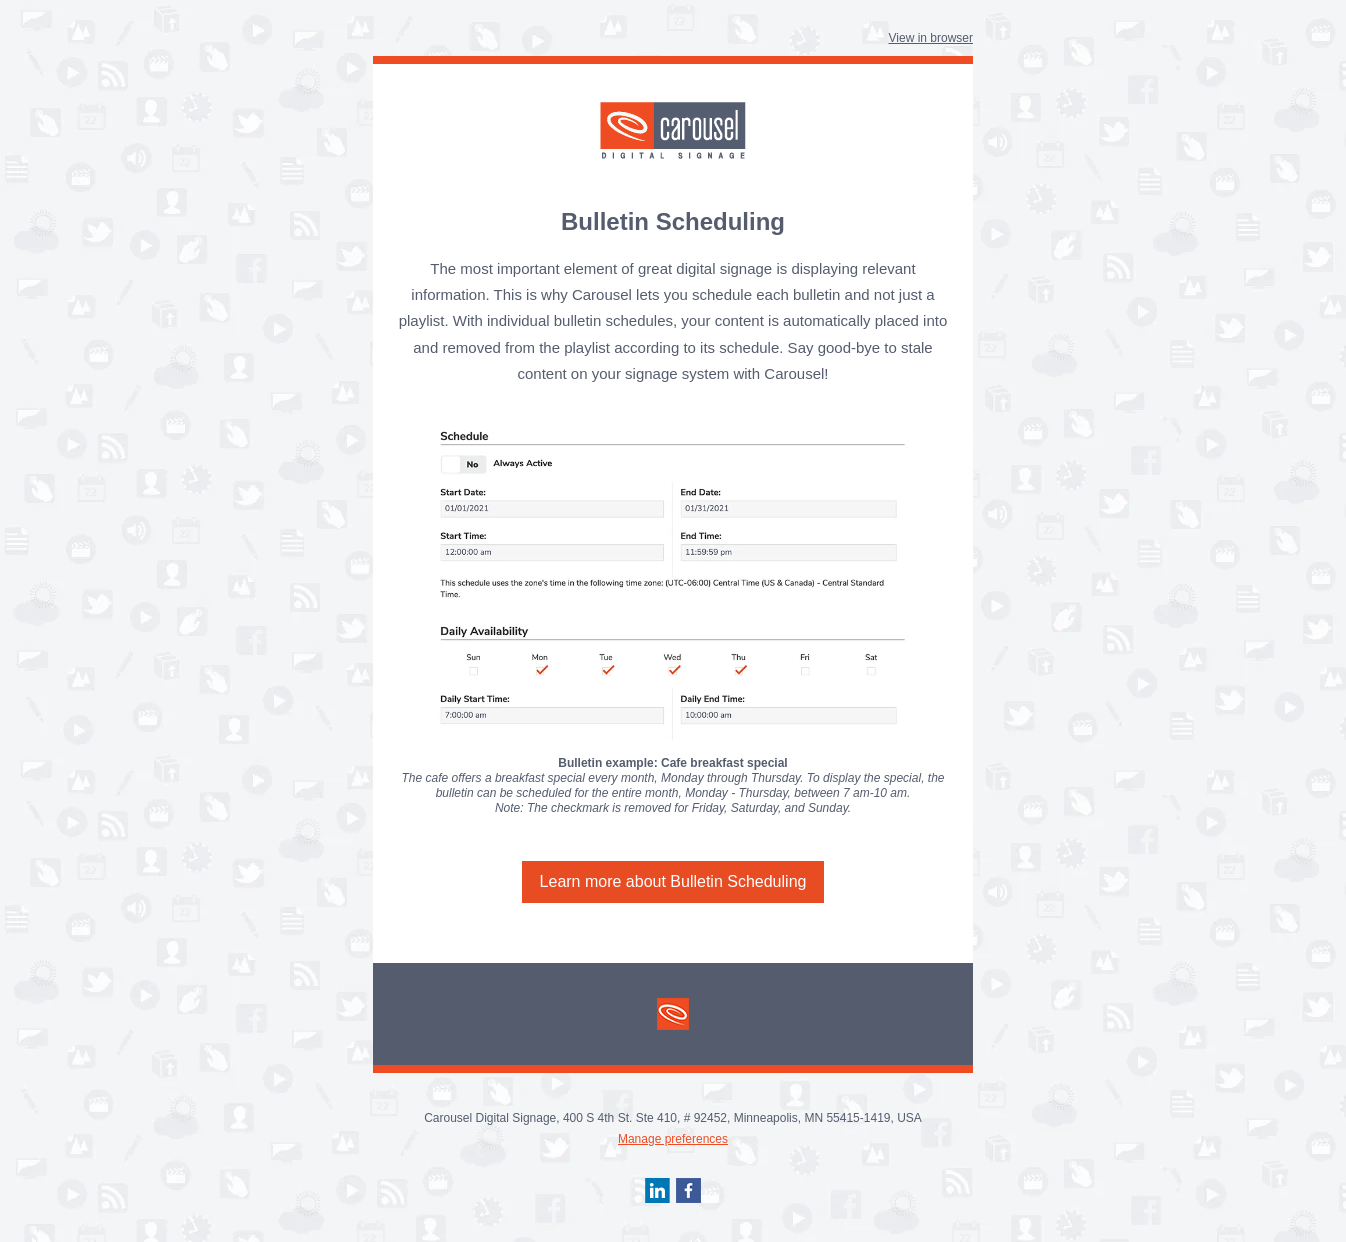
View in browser (931, 38)
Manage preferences (673, 1139)
